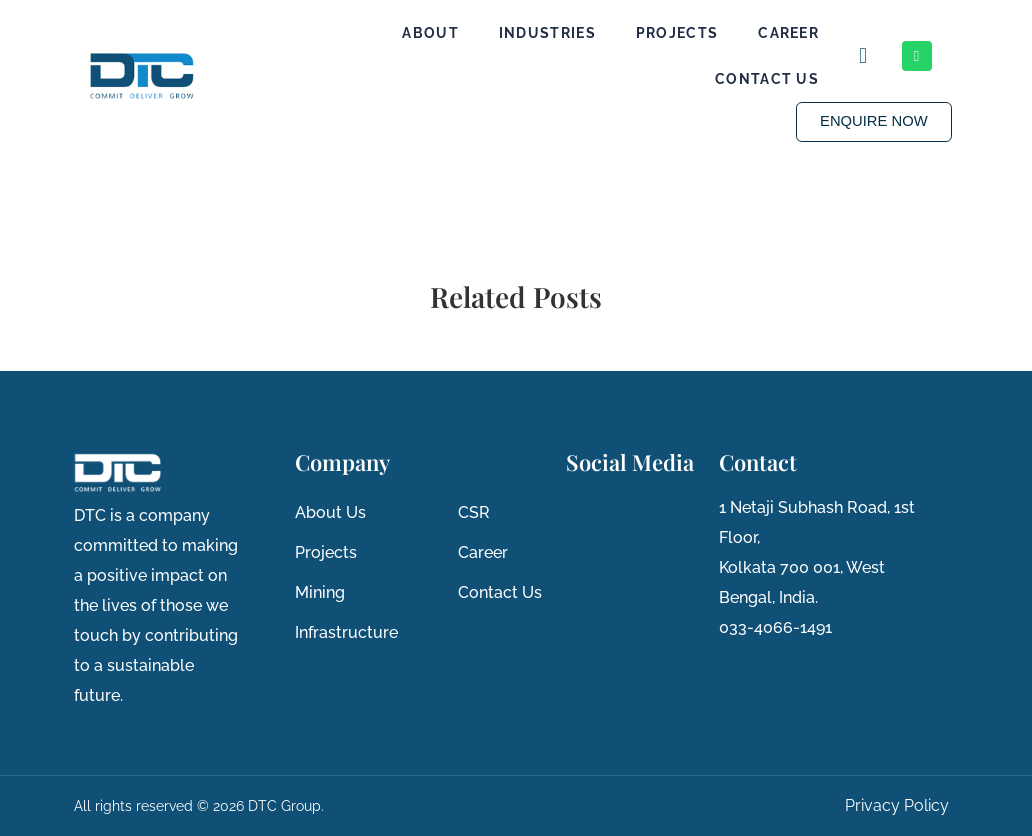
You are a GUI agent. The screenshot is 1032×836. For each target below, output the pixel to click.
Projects (677, 33)
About (430, 33)
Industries (547, 33)
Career (788, 33)
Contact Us (767, 79)
